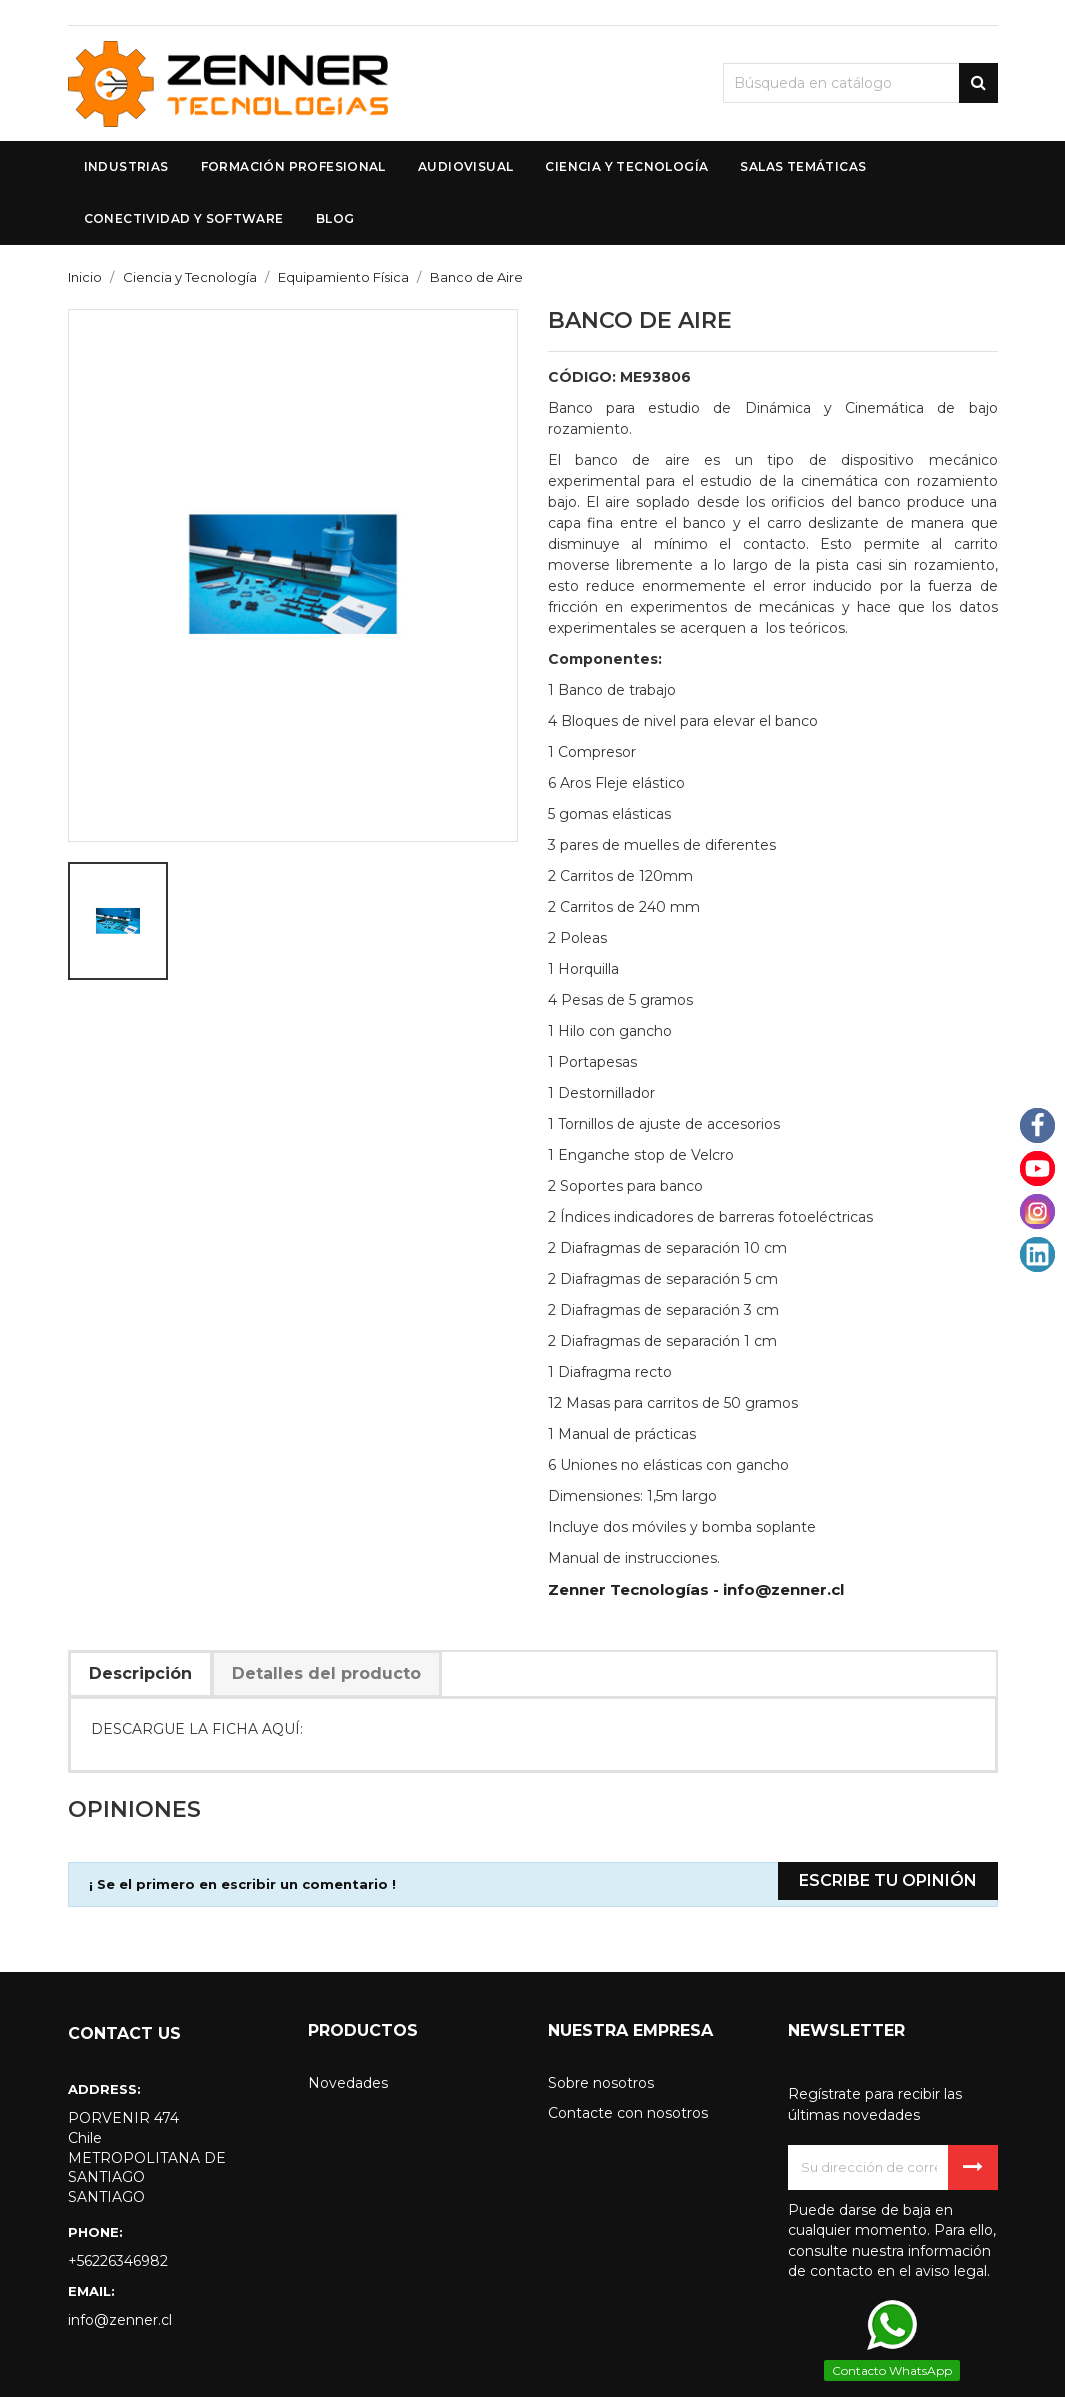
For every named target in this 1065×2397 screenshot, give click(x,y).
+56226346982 (118, 2261)
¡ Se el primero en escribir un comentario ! (242, 1884)
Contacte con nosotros (628, 2113)
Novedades (348, 2083)
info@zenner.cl (120, 2320)
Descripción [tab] (140, 1673)
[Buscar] (860, 83)
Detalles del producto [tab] (326, 1673)
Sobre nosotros (601, 2083)
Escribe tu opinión (888, 1880)
